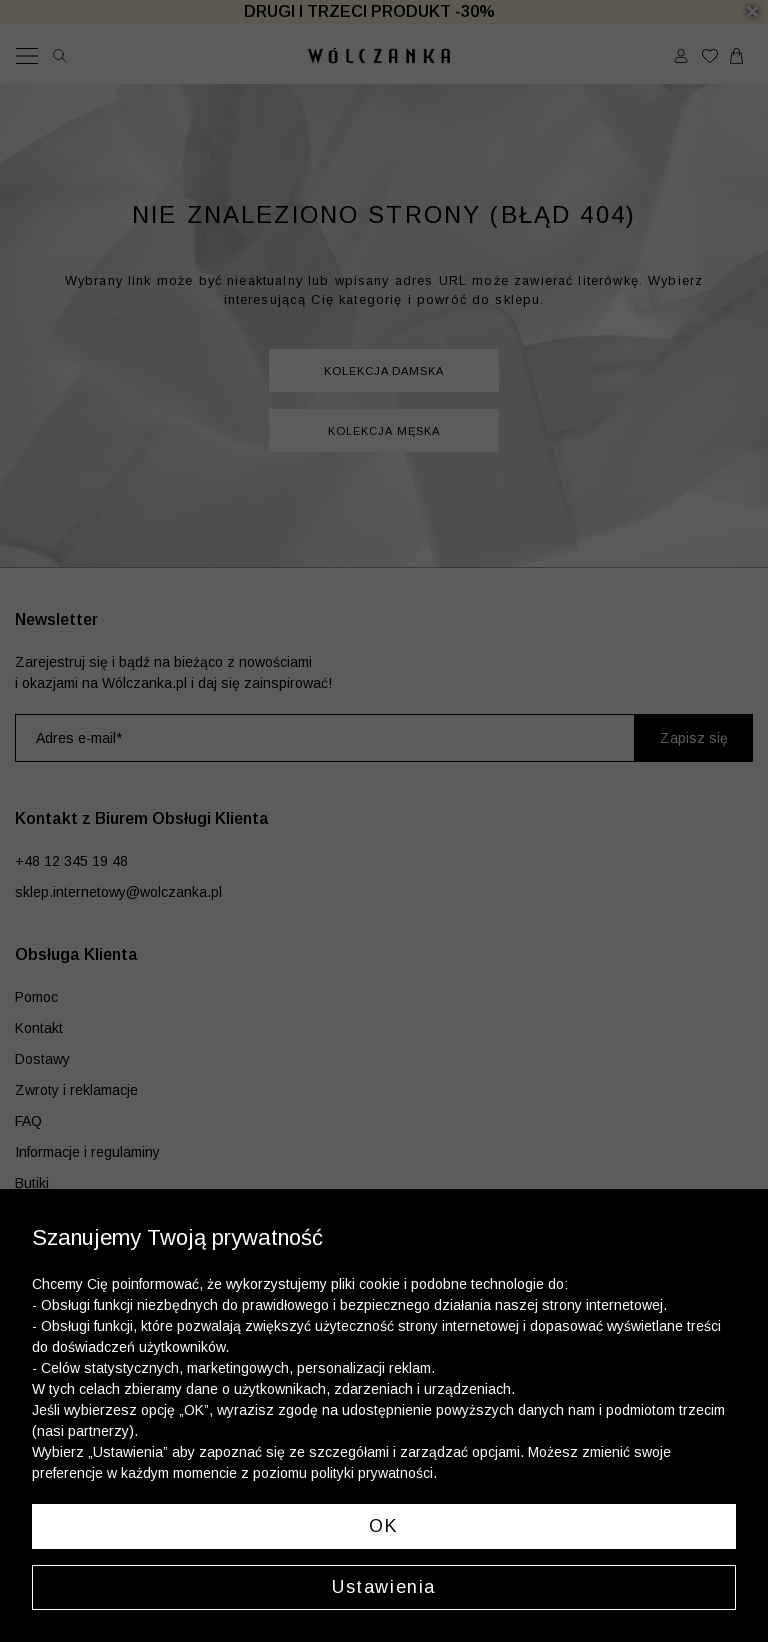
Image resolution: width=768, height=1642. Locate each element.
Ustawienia (384, 1587)
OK (383, 1526)
